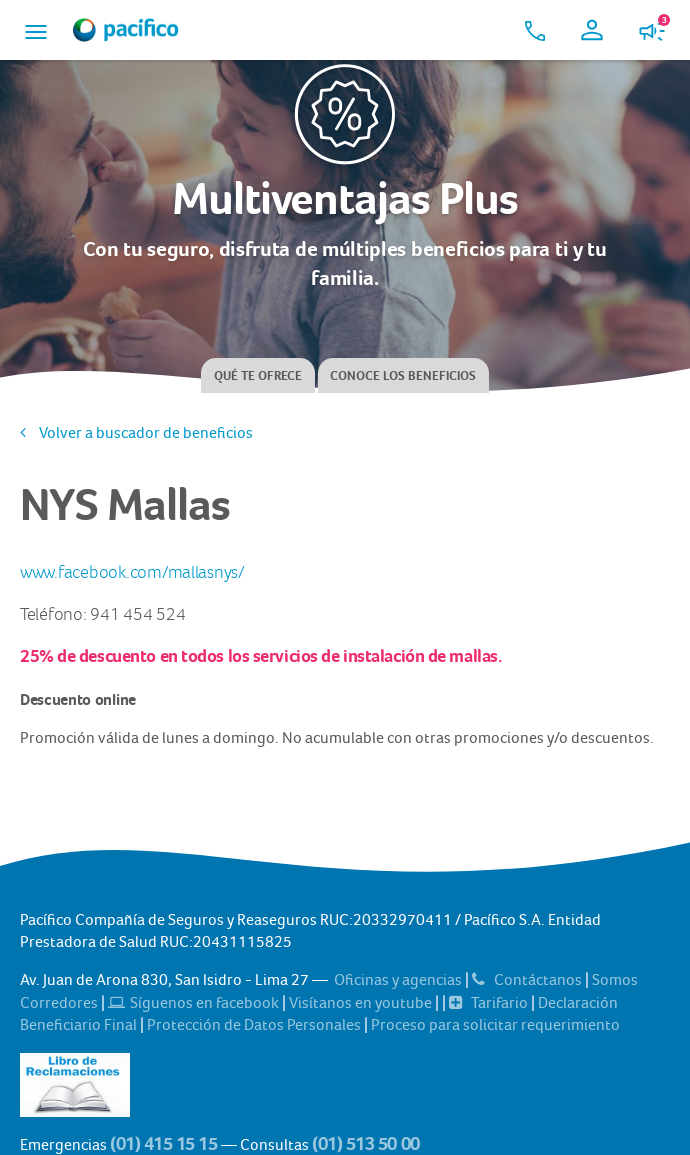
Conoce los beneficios (403, 375)
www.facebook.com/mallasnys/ (132, 573)
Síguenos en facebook (195, 1002)
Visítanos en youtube (362, 1002)
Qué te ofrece (258, 375)
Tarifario (490, 1002)
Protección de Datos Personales (255, 1024)
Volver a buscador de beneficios (136, 432)
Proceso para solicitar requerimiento (495, 1024)
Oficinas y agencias (399, 979)
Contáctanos (528, 979)
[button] (36, 29)
